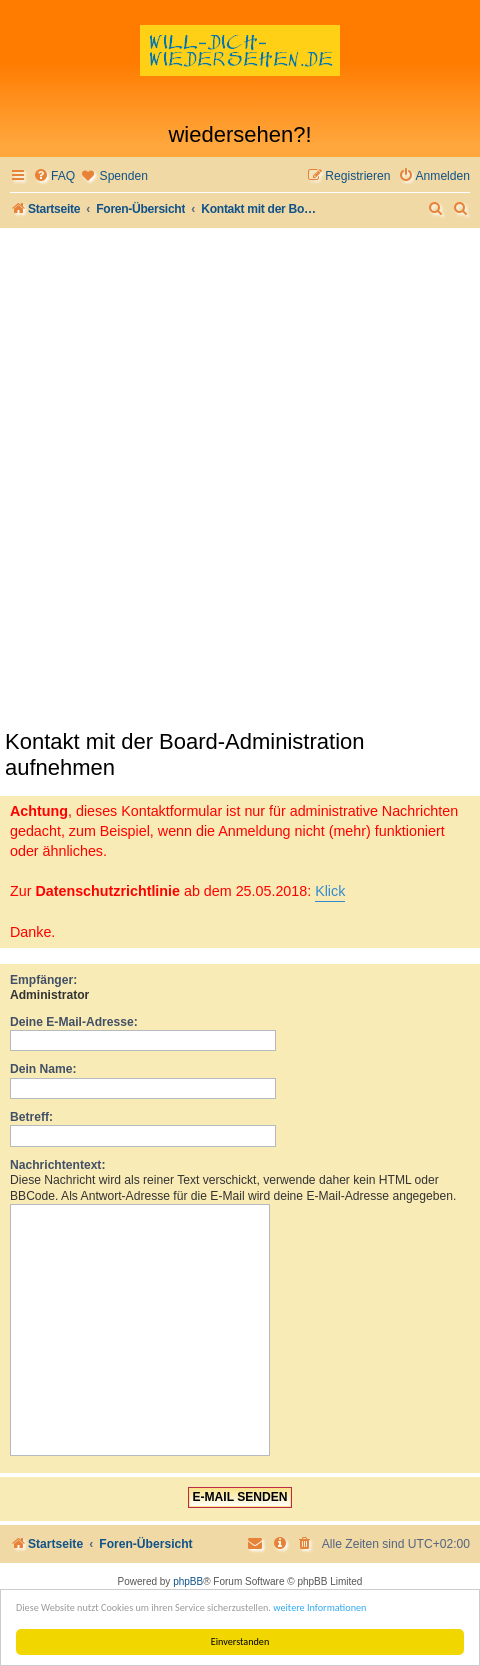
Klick (330, 891)
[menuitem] (54, 176)
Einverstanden (240, 1641)
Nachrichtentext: (57, 1165)
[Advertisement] (240, 478)
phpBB (188, 1581)
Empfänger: (43, 980)
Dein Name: (43, 1069)
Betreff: (31, 1117)
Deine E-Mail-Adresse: (74, 1022)
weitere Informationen (319, 1607)
